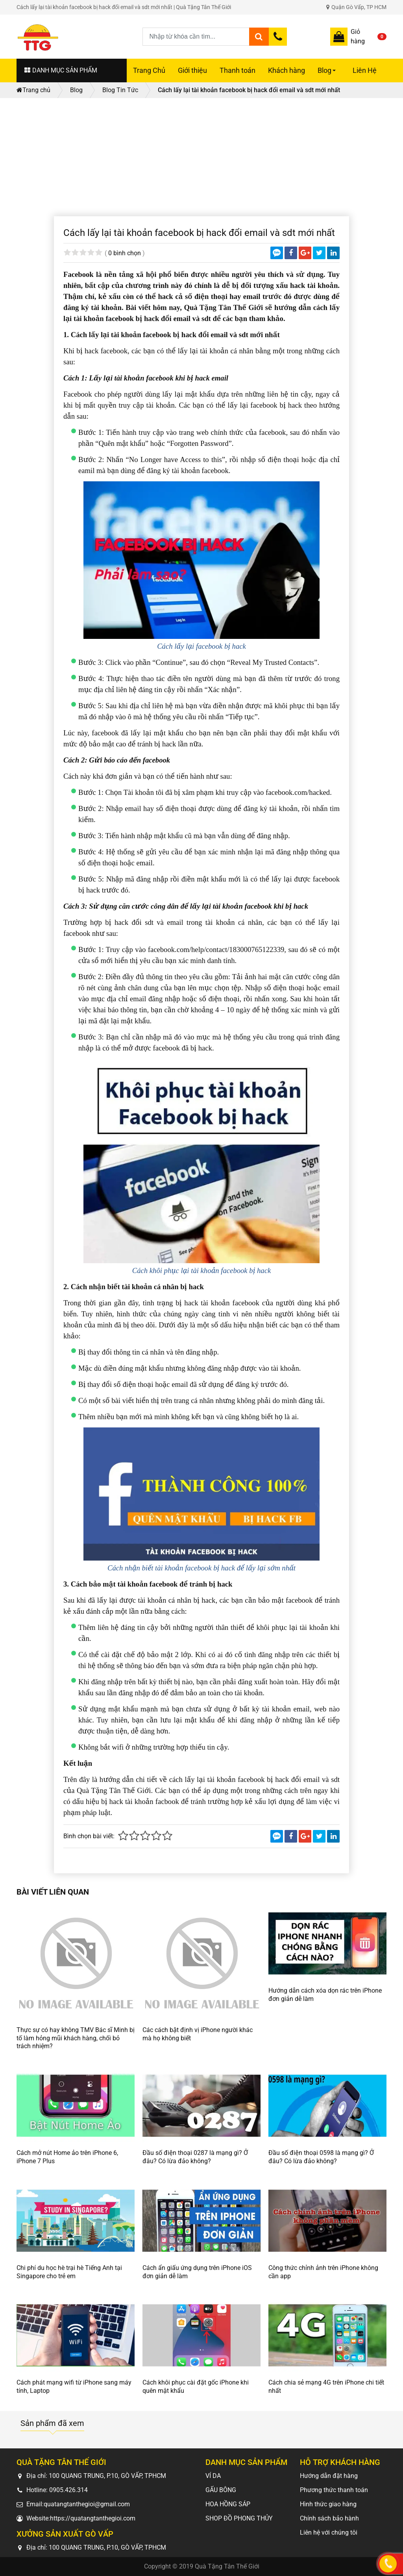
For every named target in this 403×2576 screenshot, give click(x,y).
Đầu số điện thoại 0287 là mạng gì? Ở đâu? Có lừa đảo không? (195, 2157)
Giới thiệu (192, 70)
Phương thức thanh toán (334, 2490)
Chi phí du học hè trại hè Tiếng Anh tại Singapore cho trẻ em (69, 2272)
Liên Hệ (365, 70)
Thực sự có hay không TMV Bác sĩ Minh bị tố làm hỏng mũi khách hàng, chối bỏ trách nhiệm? (76, 2038)
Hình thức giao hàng (328, 2504)
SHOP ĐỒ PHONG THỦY (239, 2518)
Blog (328, 74)
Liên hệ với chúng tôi (328, 2532)
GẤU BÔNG (220, 2490)
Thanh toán (237, 70)
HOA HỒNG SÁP (227, 2504)
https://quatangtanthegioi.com (92, 2518)
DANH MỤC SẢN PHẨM (60, 70)
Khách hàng (286, 70)
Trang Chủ (149, 70)
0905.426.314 (68, 2490)
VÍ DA (213, 2475)
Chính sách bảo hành (329, 2518)
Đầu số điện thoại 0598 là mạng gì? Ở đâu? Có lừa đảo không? (321, 2157)
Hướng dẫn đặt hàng (329, 2475)
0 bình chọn (124, 253)
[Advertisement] (201, 157)
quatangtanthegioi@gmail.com (87, 2504)
